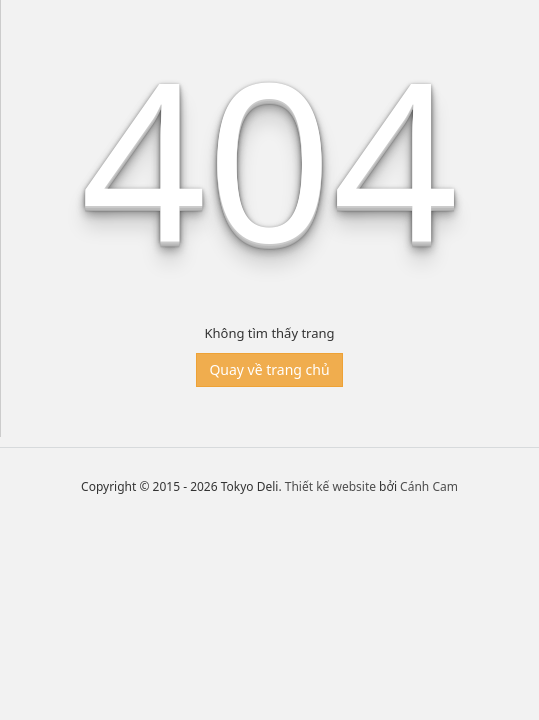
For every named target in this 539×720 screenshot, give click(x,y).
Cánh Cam (429, 486)
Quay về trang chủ (269, 369)
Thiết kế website (330, 486)
